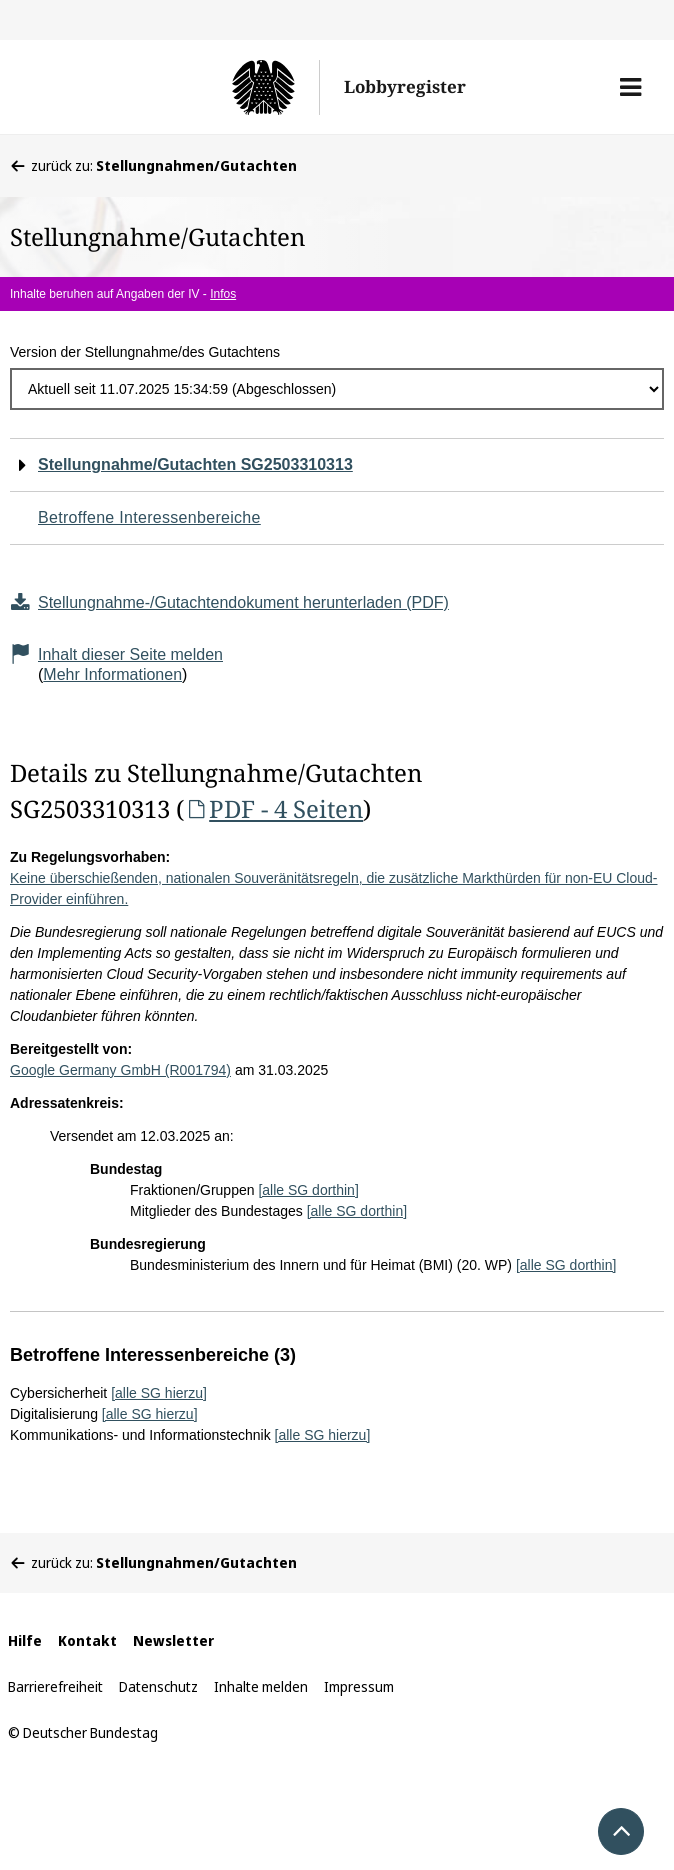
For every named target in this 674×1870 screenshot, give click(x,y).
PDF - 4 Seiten (273, 808)
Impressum (359, 1686)
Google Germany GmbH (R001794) (120, 1070)
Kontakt (87, 1640)
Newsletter (173, 1640)
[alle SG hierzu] (159, 1393)
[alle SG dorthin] (308, 1190)
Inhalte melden (261, 1686)
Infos (223, 294)
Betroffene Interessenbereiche (149, 517)
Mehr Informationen (112, 674)
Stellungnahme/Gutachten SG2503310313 (195, 464)
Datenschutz (158, 1686)
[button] (630, 87)
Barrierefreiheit (55, 1686)
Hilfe (25, 1640)
